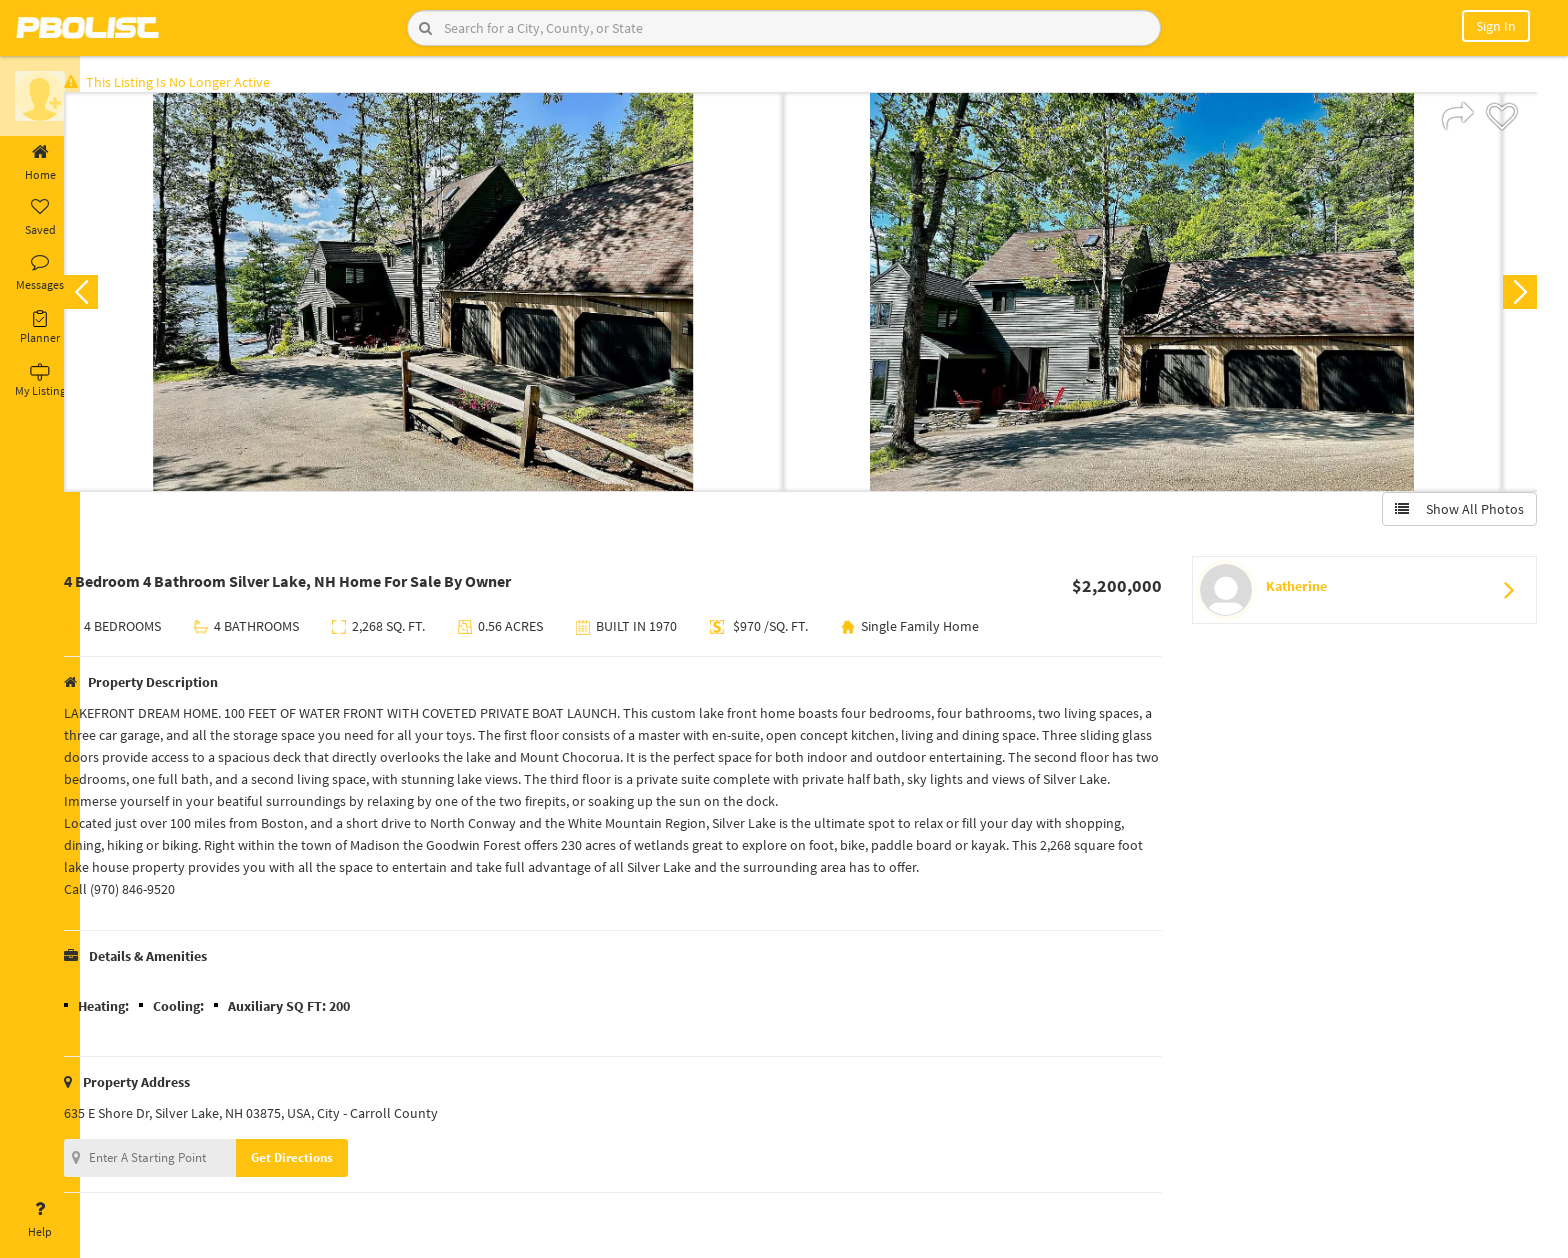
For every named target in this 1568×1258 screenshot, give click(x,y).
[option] (454, 296)
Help (40, 1220)
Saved (40, 218)
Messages (40, 273)
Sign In (1496, 26)
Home (40, 163)
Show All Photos (1455, 513)
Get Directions (323, 1161)
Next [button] (1516, 296)
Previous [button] (112, 296)
